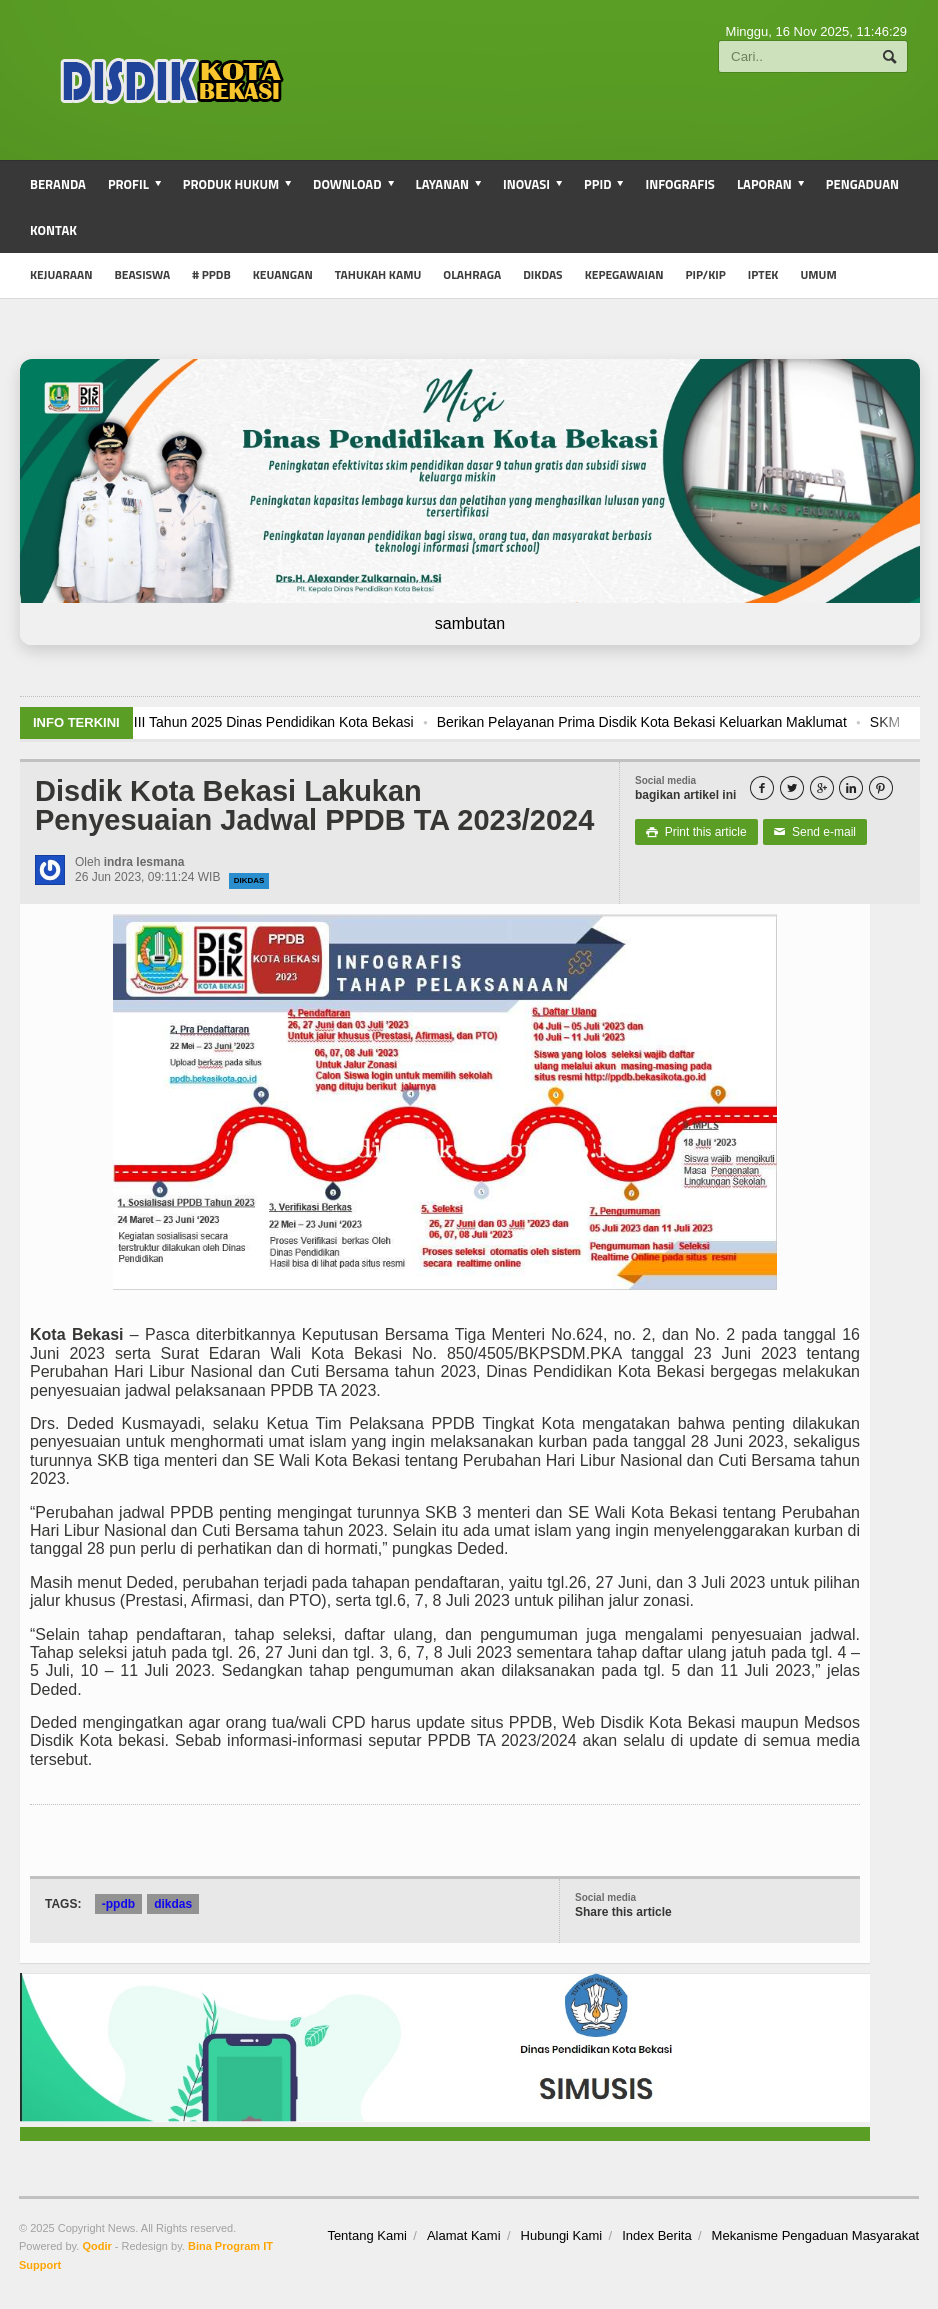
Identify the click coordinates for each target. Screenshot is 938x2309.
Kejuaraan (61, 274)
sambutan (470, 623)
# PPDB (211, 274)
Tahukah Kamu (378, 274)
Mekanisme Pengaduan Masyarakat (815, 2235)
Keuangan (283, 274)
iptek (763, 274)
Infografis (680, 184)
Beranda (58, 184)
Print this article (696, 832)
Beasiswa (143, 274)
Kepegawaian (624, 274)
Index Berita (656, 2235)
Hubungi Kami (562, 2235)
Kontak (53, 230)
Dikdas (542, 274)
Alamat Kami (464, 2235)
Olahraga (472, 274)
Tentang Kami (367, 2235)
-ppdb (118, 1904)
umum (818, 274)
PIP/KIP (706, 274)
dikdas (249, 880)
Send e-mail (815, 832)
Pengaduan (862, 184)
